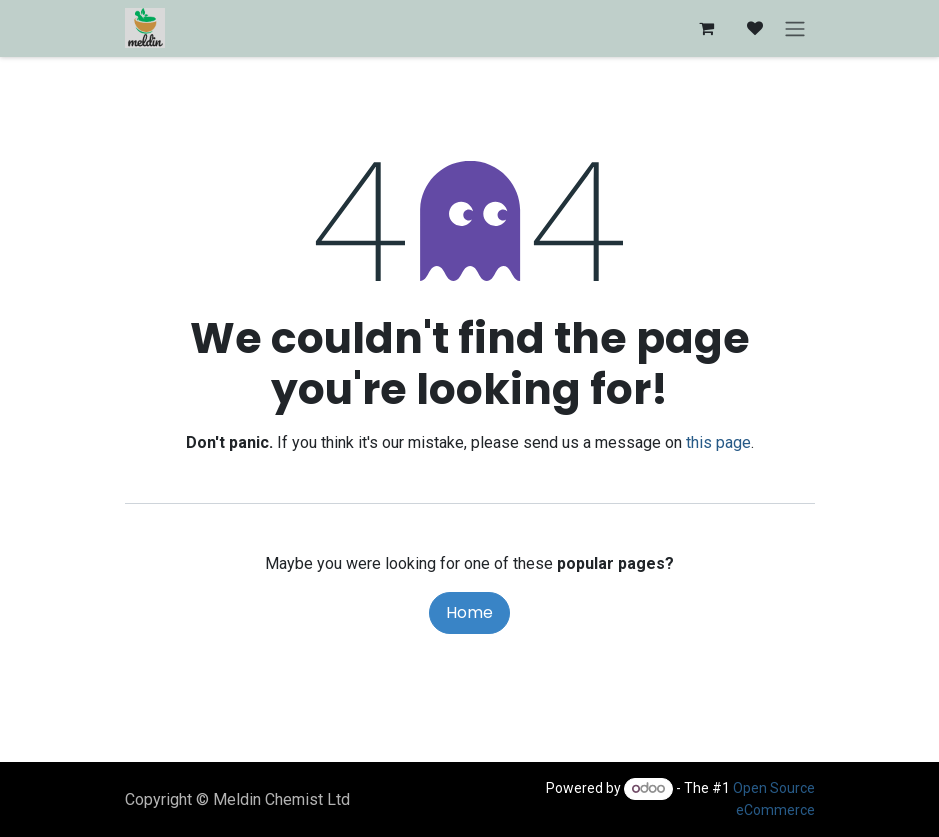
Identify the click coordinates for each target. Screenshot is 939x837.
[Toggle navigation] (795, 28)
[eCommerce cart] (707, 28)
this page (718, 442)
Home (469, 612)
